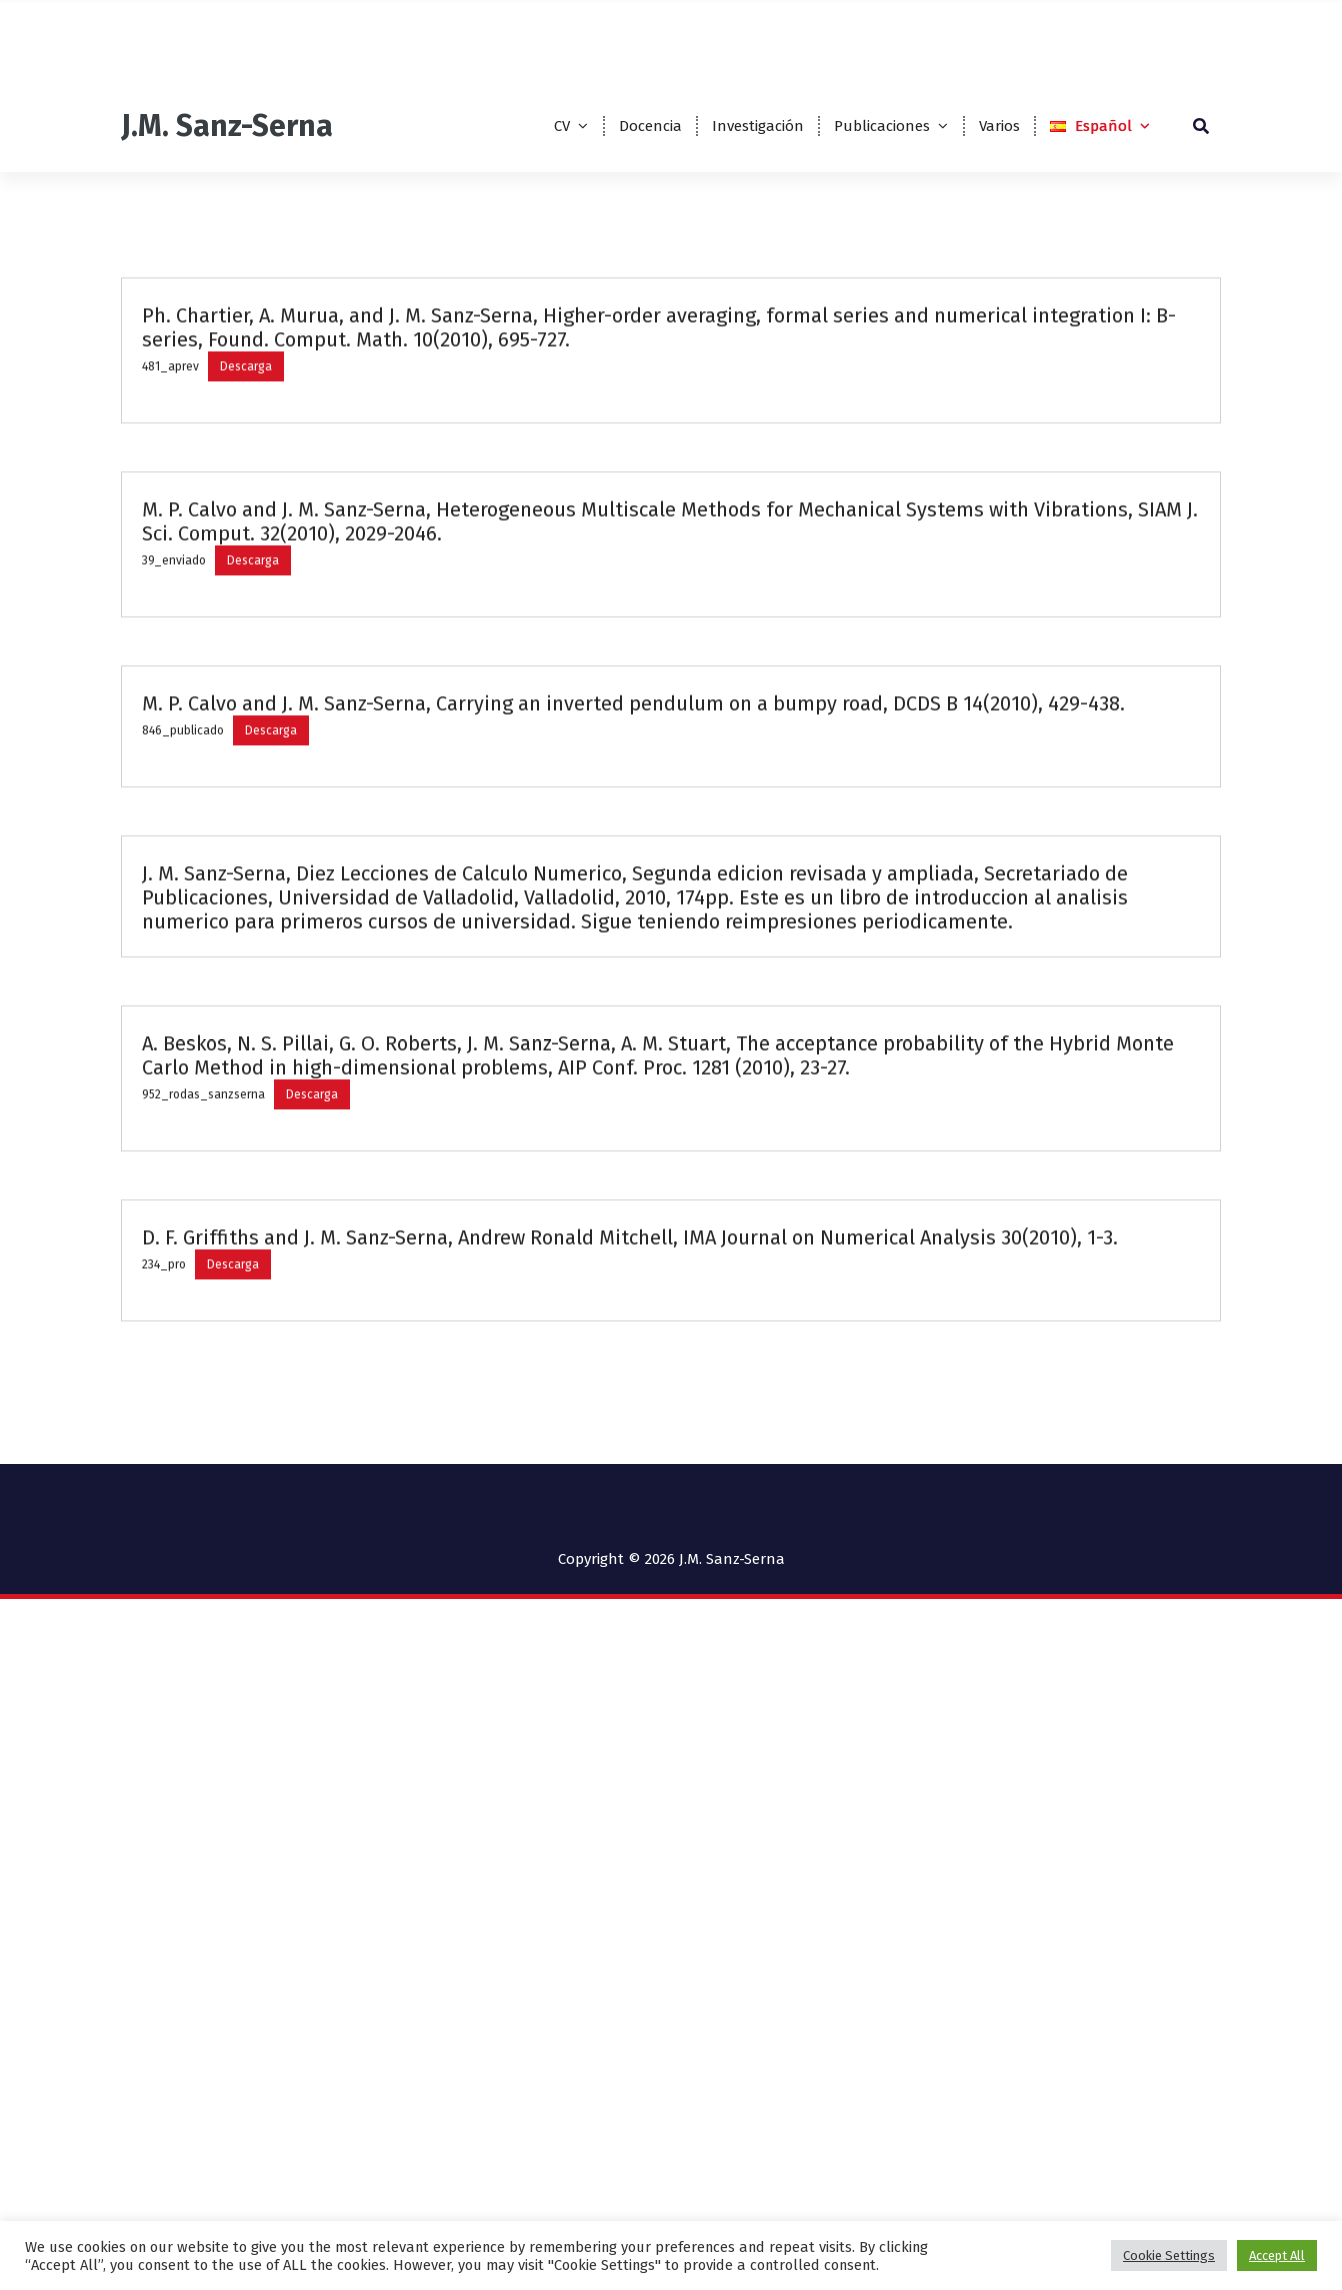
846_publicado (183, 871)
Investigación (758, 126)
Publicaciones (882, 126)
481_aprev (170, 507)
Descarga (246, 507)
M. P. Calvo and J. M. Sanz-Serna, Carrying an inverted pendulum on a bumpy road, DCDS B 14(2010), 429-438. (633, 844)
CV (562, 126)
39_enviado (174, 701)
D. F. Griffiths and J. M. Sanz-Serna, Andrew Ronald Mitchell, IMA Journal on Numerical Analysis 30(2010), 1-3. (630, 1378)
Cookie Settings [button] (1169, 2255)
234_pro (164, 1405)
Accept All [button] (1277, 2255)
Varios (999, 126)
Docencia (650, 126)
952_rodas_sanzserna (203, 1235)
